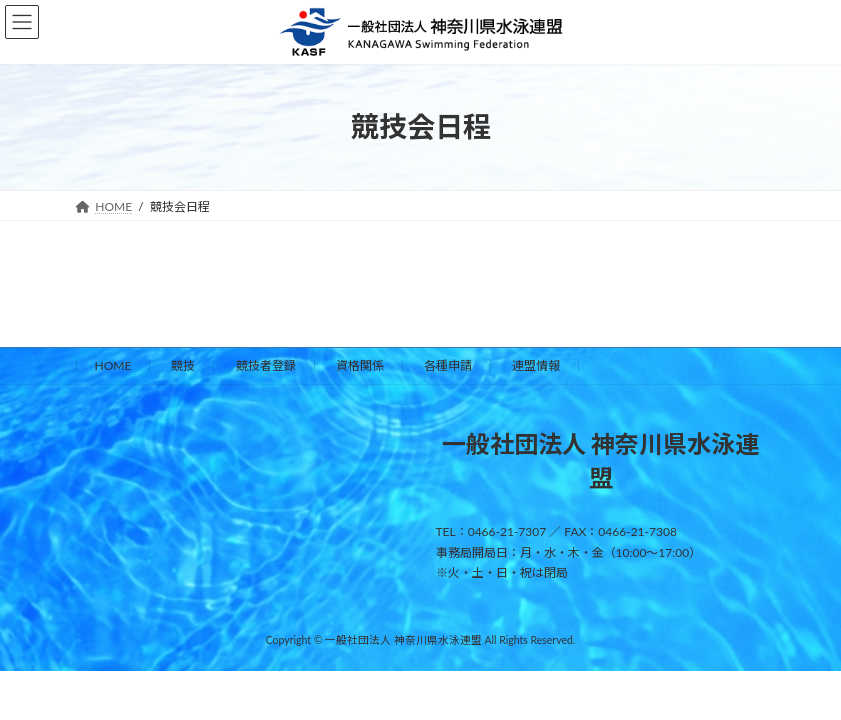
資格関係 (360, 365)
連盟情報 (536, 365)
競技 (183, 365)
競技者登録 (266, 365)
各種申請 (448, 365)
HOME (113, 365)
